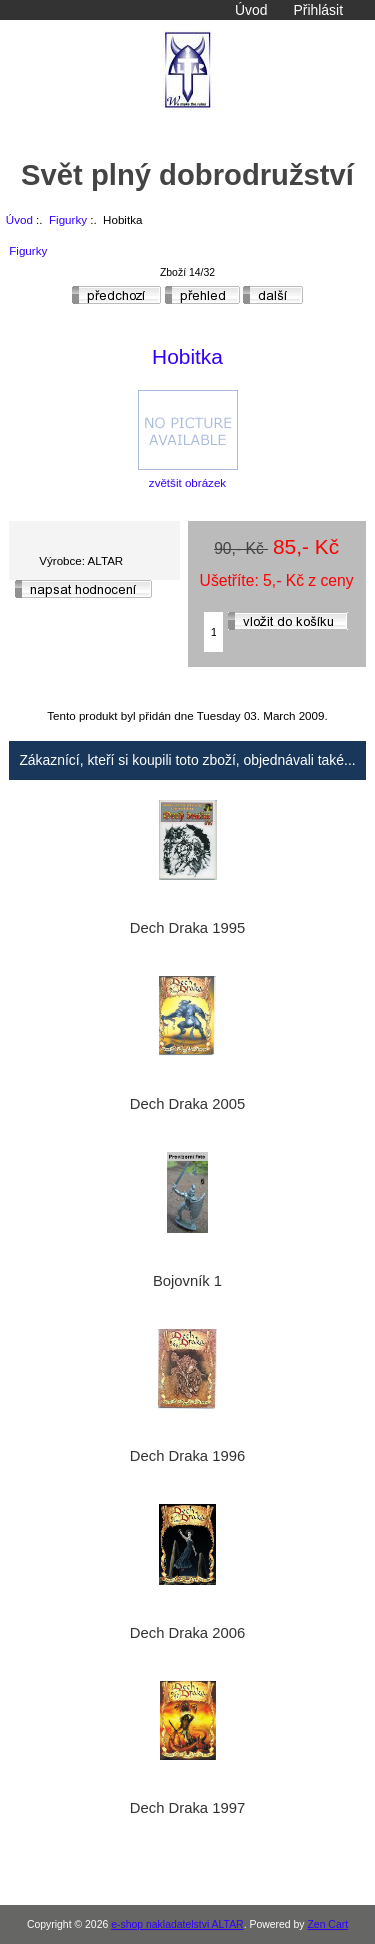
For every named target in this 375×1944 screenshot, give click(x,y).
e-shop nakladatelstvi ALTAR (177, 1924)
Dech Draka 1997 (187, 1808)
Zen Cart (327, 1924)
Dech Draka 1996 (187, 1456)
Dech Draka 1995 (187, 928)
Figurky (68, 219)
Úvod (251, 10)
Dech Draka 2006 (187, 1633)
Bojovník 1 (187, 1281)
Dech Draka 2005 (187, 1104)
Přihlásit (318, 10)
